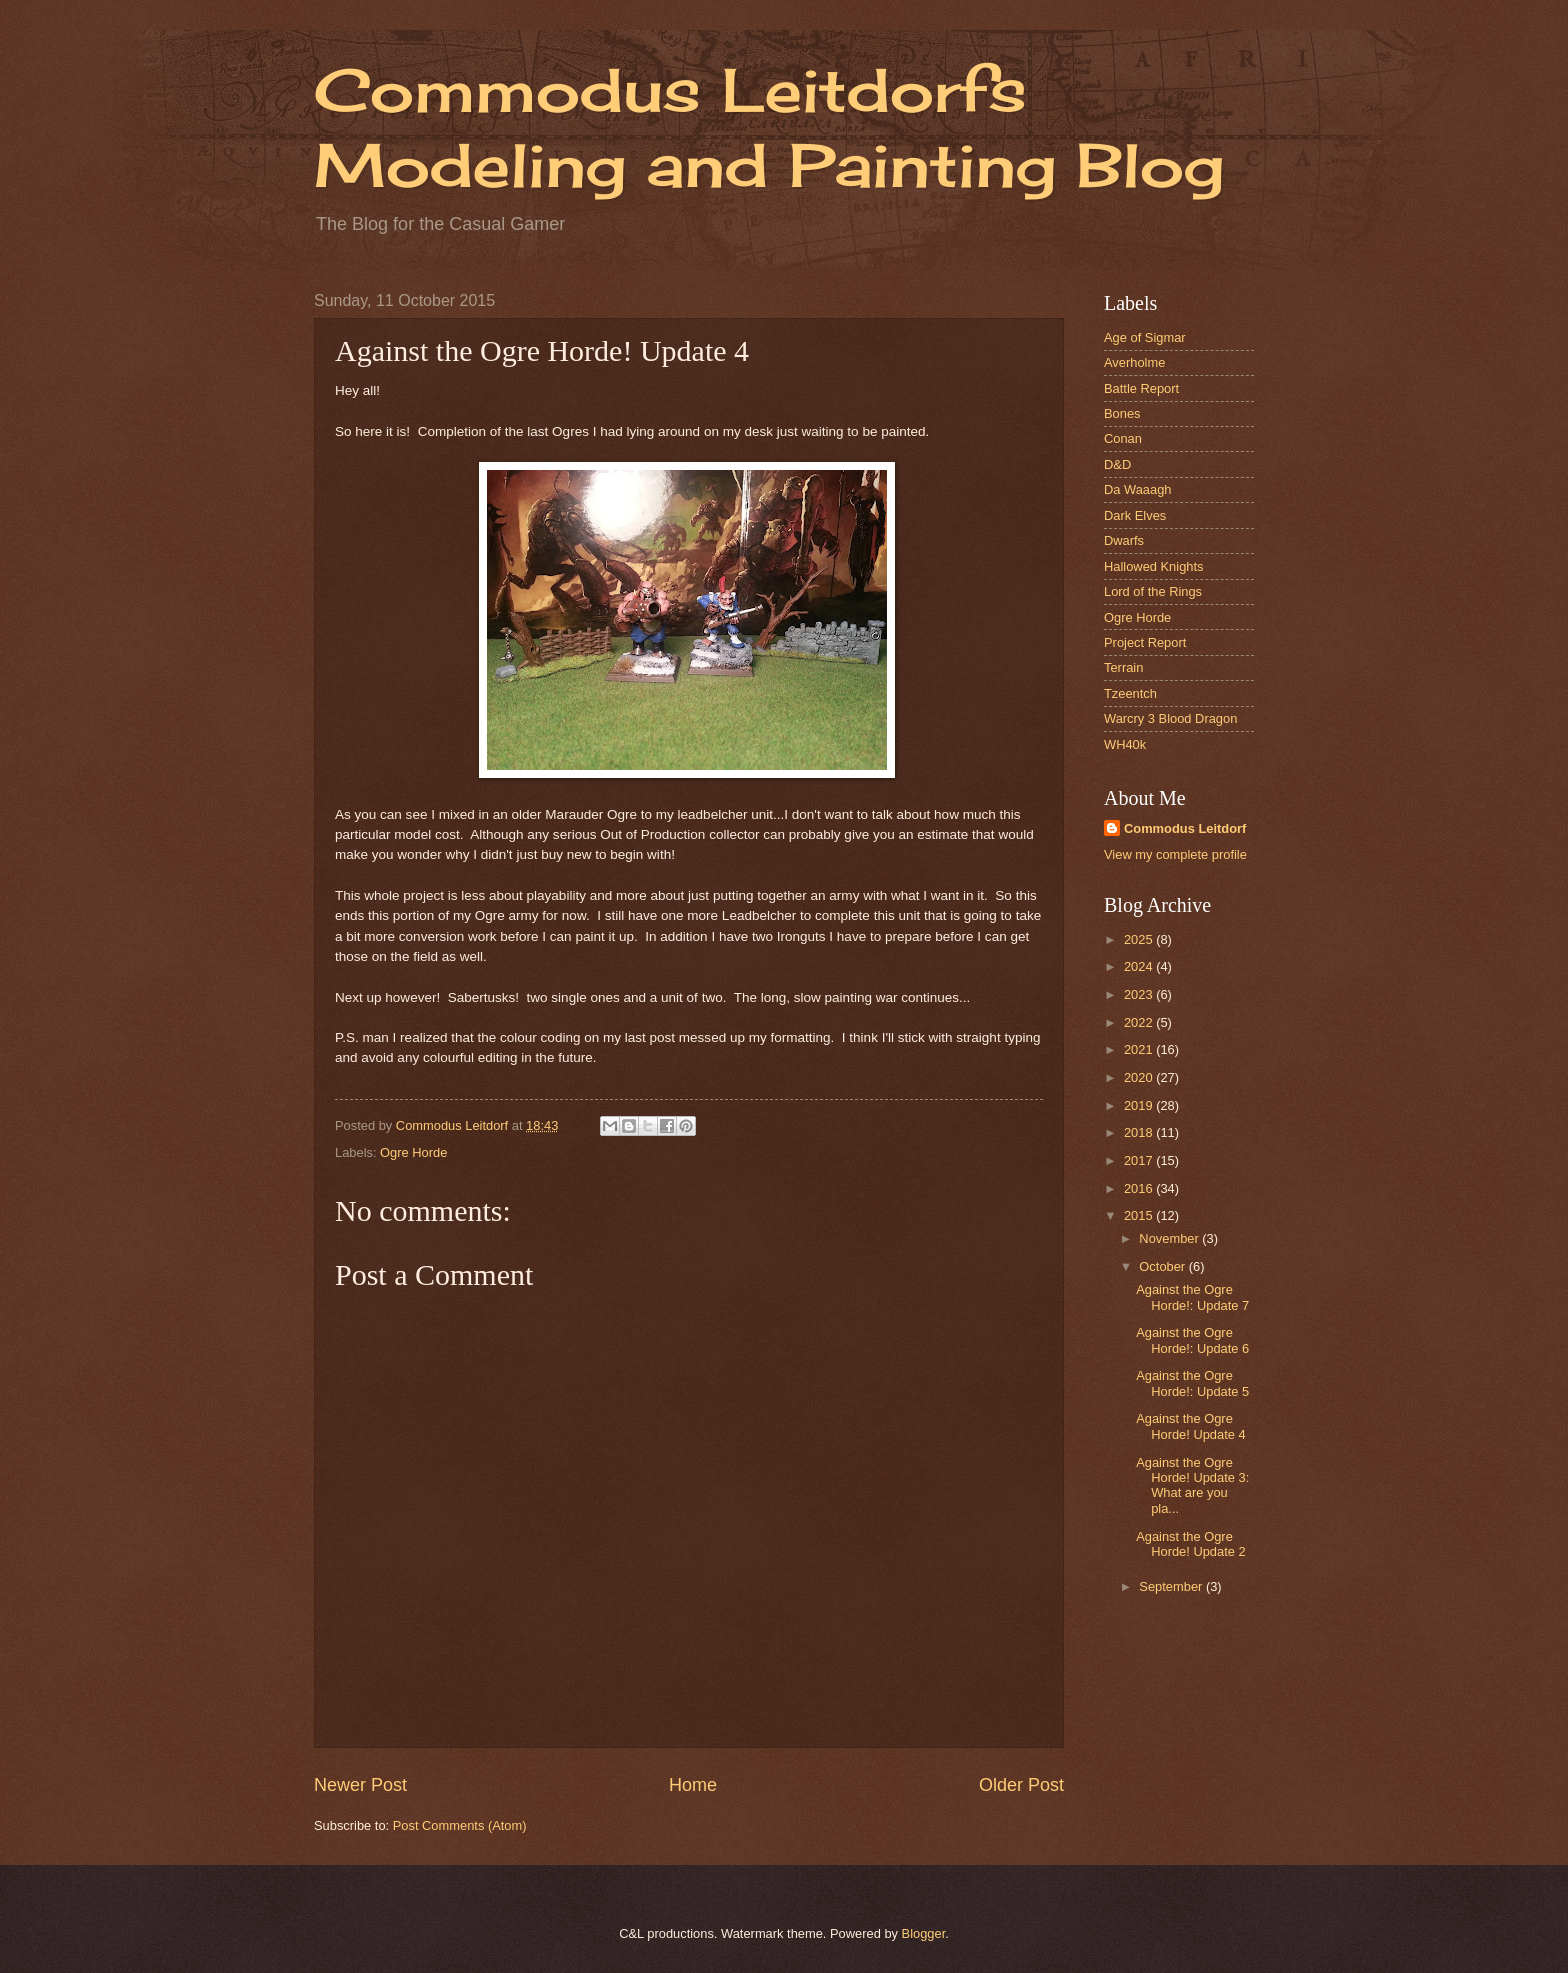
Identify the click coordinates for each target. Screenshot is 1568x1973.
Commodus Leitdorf (1185, 828)
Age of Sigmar (1145, 337)
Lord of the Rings (1153, 591)
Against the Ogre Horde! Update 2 (1190, 1544)
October (1163, 1266)
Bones (1122, 413)
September (1172, 1586)
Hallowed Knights (1153, 566)
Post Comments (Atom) (460, 1825)
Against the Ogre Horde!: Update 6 (1192, 1340)
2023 (1140, 994)
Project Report (1145, 642)
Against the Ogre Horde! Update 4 (1190, 1426)
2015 (1140, 1215)
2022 (1140, 1022)
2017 (1140, 1160)
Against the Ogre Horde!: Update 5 (1192, 1383)
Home (693, 1785)
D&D (1117, 464)
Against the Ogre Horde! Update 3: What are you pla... (1192, 1485)
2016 (1140, 1188)
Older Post (1021, 1785)
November (1170, 1238)
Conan (1123, 438)
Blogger (924, 1933)
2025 (1140, 939)
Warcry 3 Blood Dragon (1170, 718)
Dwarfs (1124, 540)
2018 (1140, 1132)
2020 (1140, 1077)
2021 (1140, 1049)
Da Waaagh (1138, 489)
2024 (1140, 966)
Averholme (1134, 362)
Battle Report (1141, 388)
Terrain (1123, 667)
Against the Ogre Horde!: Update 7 (1192, 1297)
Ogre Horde (413, 1152)
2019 (1140, 1105)
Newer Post (360, 1785)
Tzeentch (1130, 693)
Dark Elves (1135, 515)
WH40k (1125, 744)
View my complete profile (1175, 854)
